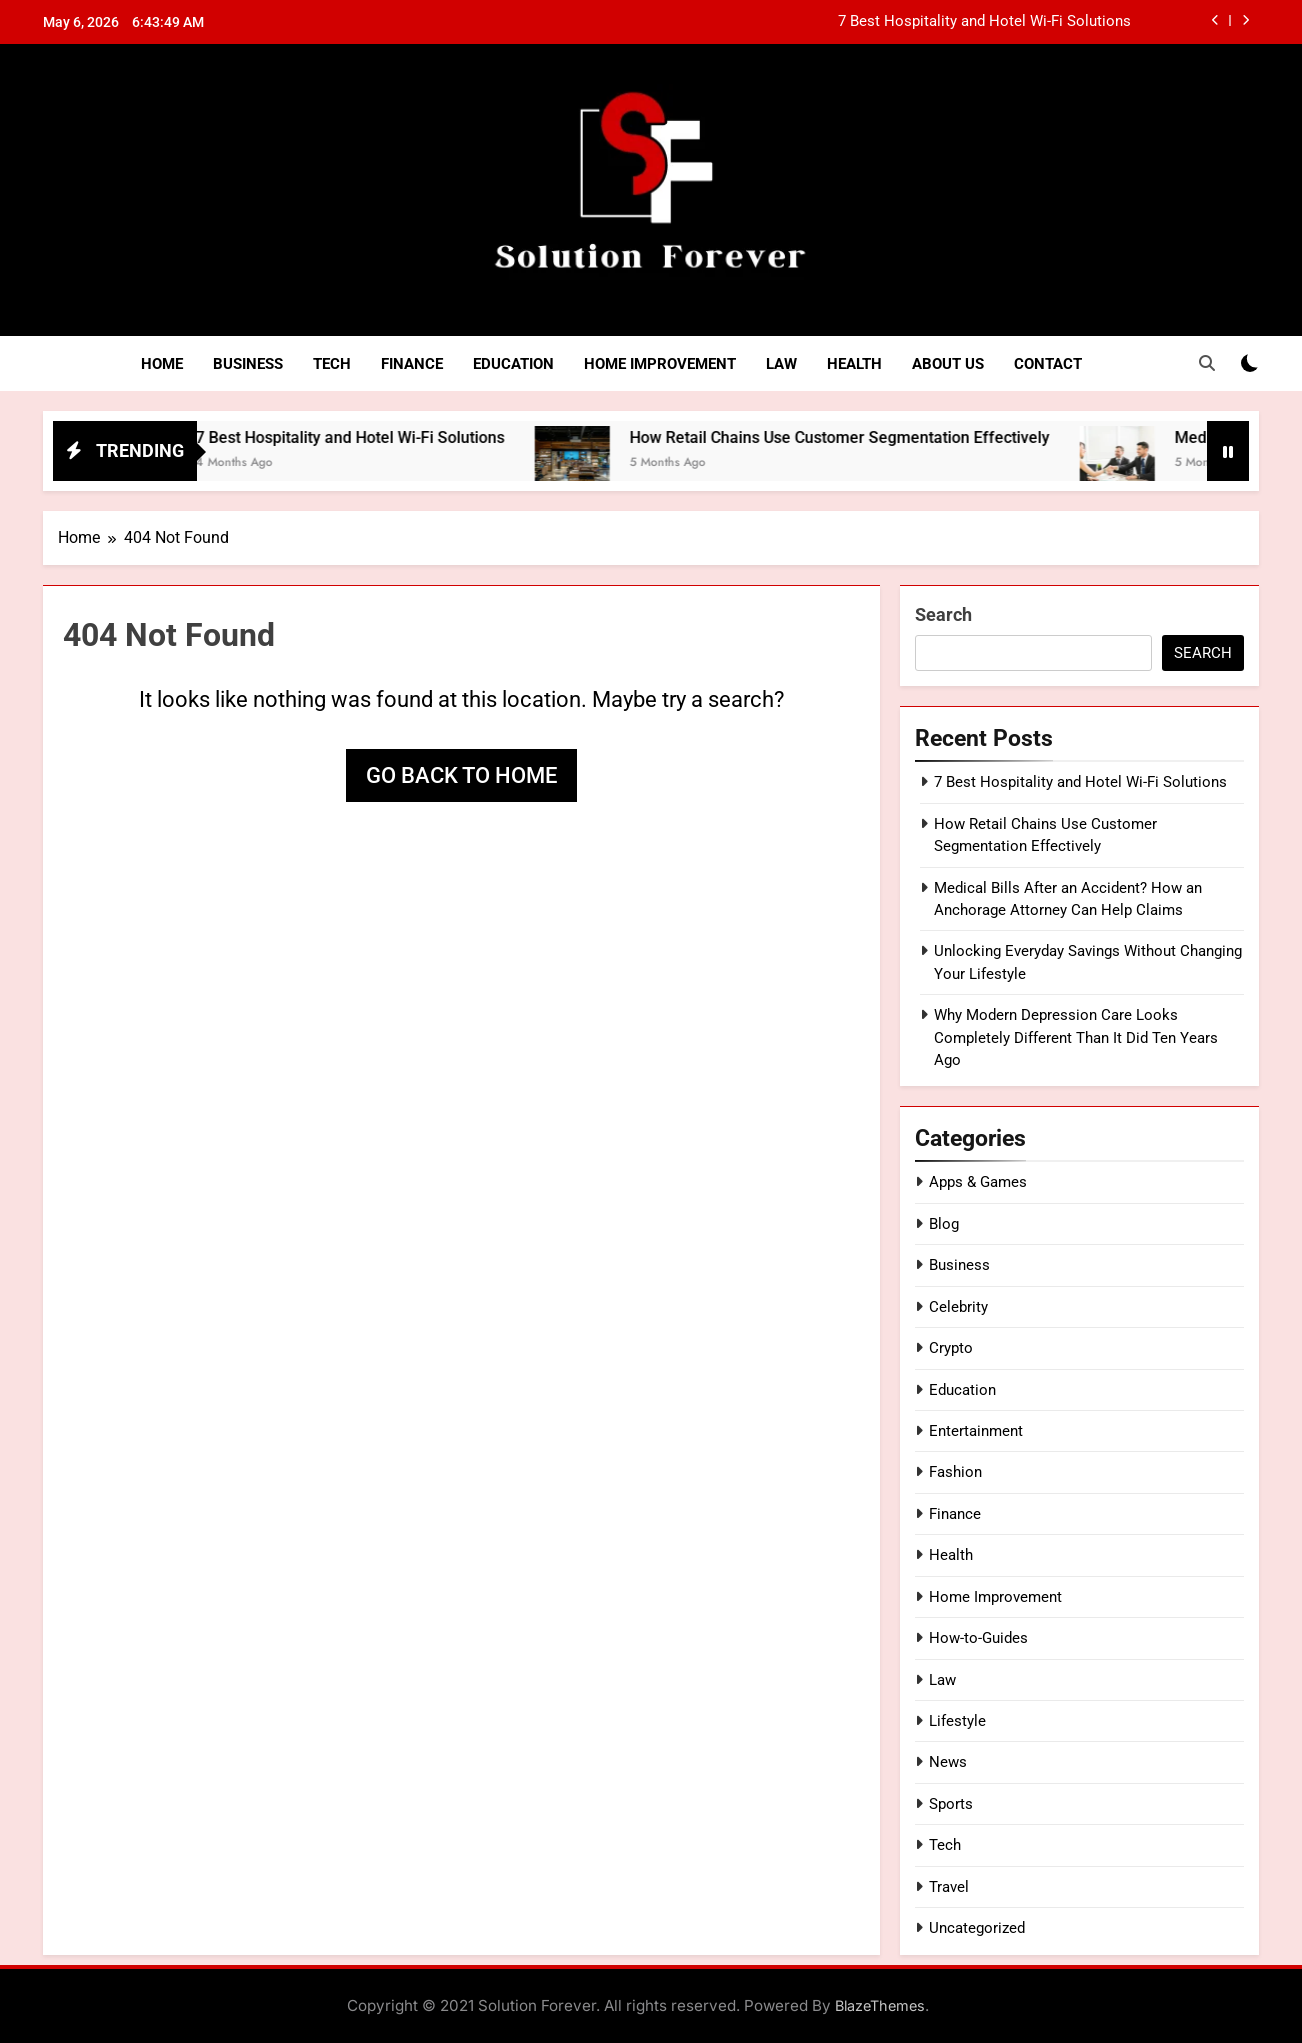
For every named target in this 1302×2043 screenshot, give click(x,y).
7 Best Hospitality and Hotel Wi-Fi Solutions (984, 22)
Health (854, 364)
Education (513, 364)
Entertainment (976, 1431)
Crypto (951, 1348)
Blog (944, 1224)
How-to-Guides (978, 1638)
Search (943, 614)
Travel (949, 1887)
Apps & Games (978, 1182)
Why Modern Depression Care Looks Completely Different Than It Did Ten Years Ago (1076, 1037)
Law (781, 364)
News (948, 1762)
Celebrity (958, 1307)
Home (162, 364)
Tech (332, 364)
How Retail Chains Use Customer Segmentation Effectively (887, 437)
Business (248, 364)
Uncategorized (977, 1928)
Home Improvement (660, 364)
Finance (412, 364)
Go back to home (461, 775)
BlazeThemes (880, 2005)
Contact (1048, 364)
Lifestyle (957, 1721)
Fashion (955, 1472)
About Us (948, 364)
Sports (951, 1804)
